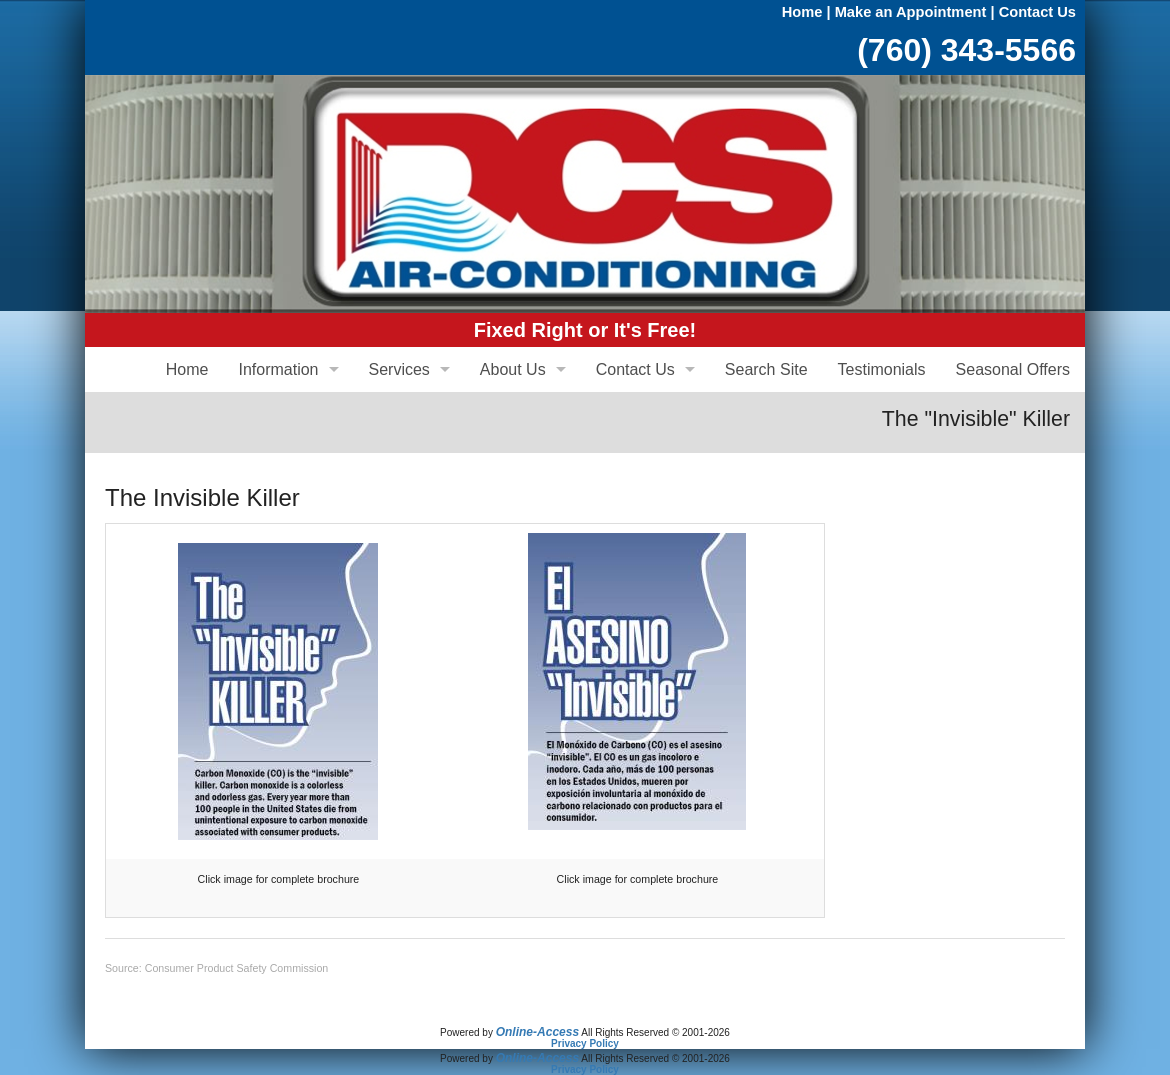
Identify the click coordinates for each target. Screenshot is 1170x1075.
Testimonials (882, 369)
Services (399, 369)
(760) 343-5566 (966, 50)
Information (278, 369)
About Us (513, 369)
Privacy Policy (585, 1043)
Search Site (766, 369)
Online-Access (537, 1032)
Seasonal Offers (1013, 369)
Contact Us (1037, 12)
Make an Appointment (911, 12)
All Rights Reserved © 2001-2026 (655, 1032)
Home (802, 12)
